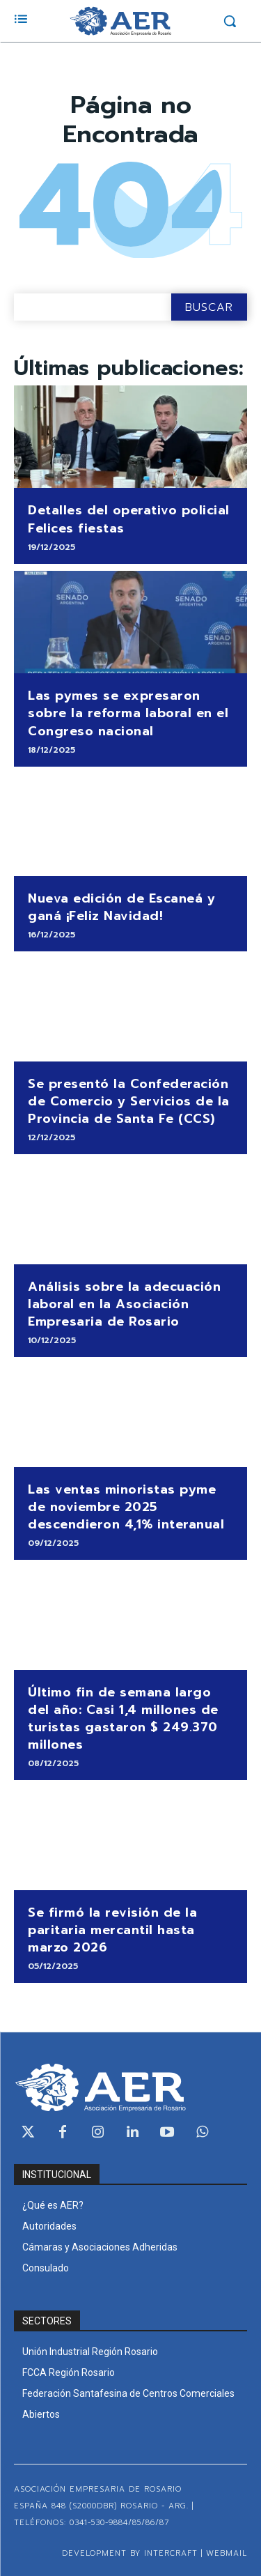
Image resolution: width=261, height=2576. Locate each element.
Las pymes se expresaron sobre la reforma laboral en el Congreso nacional (128, 713)
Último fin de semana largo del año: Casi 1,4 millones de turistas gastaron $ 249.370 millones (123, 1718)
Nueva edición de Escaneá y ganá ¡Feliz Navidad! (121, 907)
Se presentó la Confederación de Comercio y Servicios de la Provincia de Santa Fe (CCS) (129, 1101)
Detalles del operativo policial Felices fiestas (129, 518)
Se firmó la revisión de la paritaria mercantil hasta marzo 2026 (112, 1930)
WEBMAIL (226, 2553)
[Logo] (120, 21)
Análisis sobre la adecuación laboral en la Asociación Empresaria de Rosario (124, 1304)
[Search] (209, 307)
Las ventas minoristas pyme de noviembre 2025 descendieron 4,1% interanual (126, 1507)
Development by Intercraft (130, 2553)
